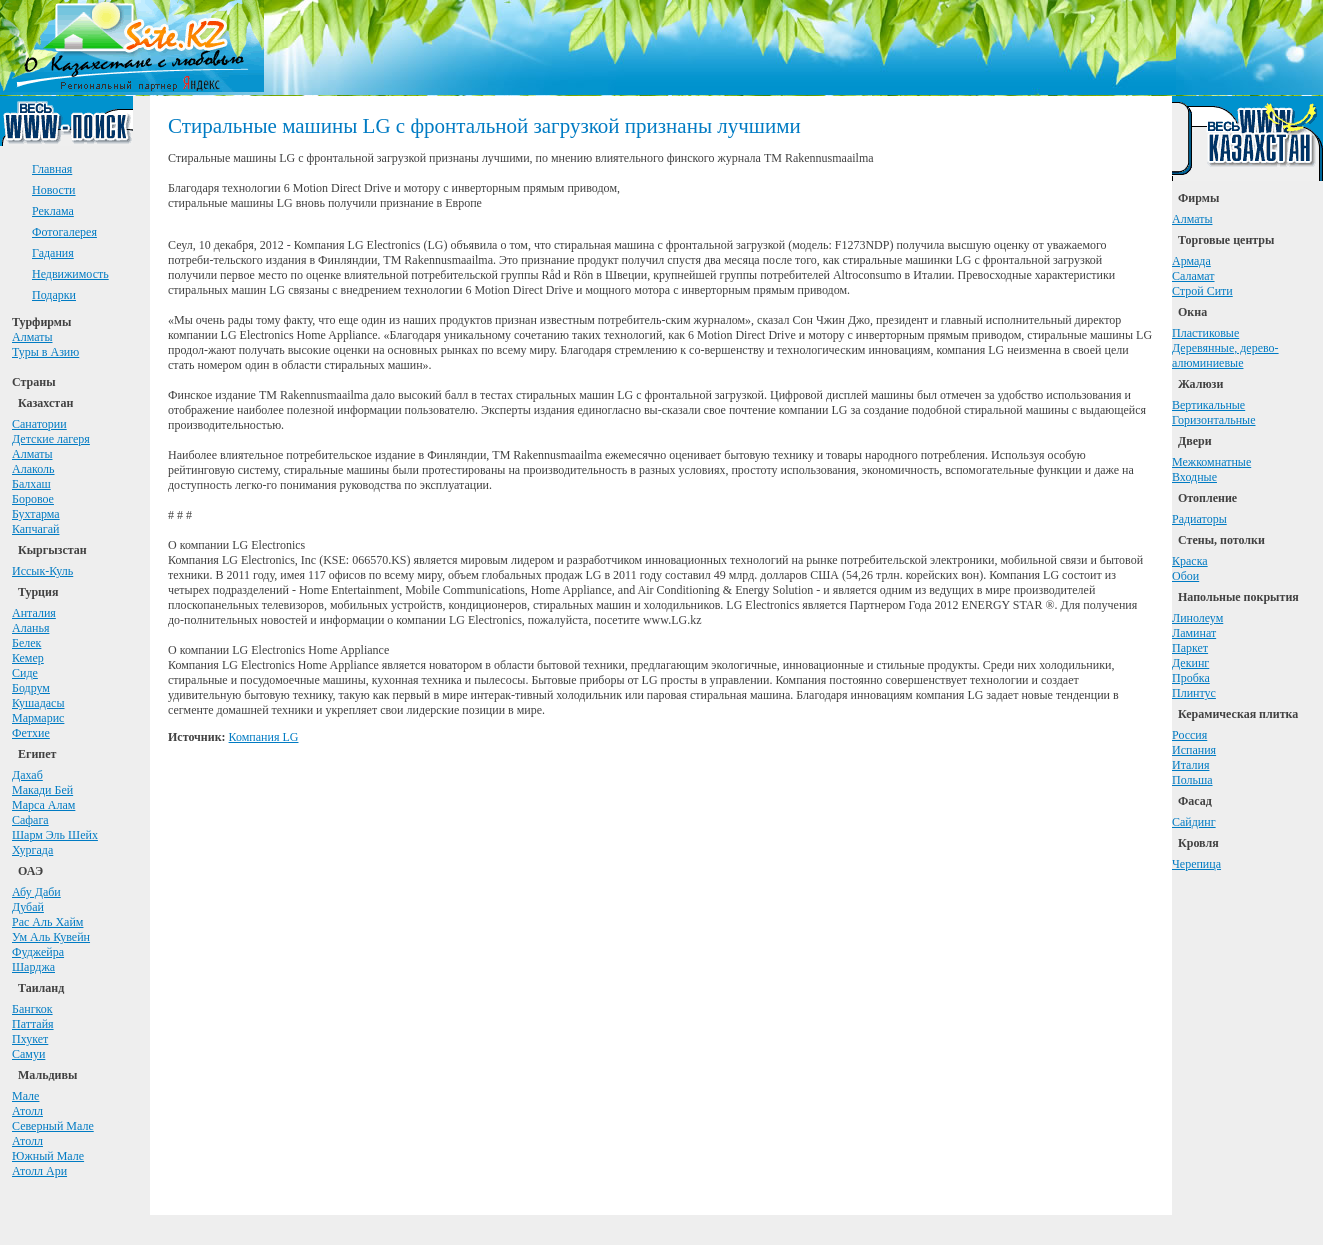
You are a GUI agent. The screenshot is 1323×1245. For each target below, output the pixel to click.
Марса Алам (43, 805)
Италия (1190, 765)
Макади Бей (42, 790)
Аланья (30, 628)
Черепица (1196, 864)
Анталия (34, 613)
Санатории (39, 424)
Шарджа (33, 967)
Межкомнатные (1211, 462)
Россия (1189, 735)
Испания (1194, 750)
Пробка (1191, 678)
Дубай (28, 907)
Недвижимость (70, 274)
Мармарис (38, 718)
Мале (25, 1096)
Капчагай (35, 529)
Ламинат (1194, 633)
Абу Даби (36, 892)
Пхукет (30, 1039)
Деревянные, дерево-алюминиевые (1225, 355)
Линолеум (1197, 618)
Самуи (28, 1054)
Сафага (30, 820)
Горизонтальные (1214, 420)
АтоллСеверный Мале (53, 1118)
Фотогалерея (64, 232)
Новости (54, 190)
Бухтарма (36, 514)
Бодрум (31, 688)
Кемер (28, 658)
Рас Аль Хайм (47, 922)
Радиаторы (1199, 519)
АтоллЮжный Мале (48, 1148)
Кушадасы (38, 703)
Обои (1185, 576)
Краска (1190, 561)
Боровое (33, 499)
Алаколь (33, 469)
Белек (26, 643)
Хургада (32, 850)
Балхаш (31, 484)
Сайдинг (1194, 822)
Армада (1191, 261)
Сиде (25, 673)
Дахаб (27, 775)
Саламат (1193, 276)
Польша (1192, 780)
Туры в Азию (45, 352)
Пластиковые (1205, 333)
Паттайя (33, 1024)
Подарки (54, 295)
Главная (52, 169)
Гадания (53, 253)
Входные (1194, 477)
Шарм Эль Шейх (55, 835)
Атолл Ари (39, 1171)
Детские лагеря (51, 439)
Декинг (1190, 663)
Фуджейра (38, 952)
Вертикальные (1208, 405)
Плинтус (1194, 693)
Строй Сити (1202, 291)
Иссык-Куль (42, 571)
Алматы (32, 337)
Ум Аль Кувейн (51, 937)
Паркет (1190, 648)
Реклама (53, 211)
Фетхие (31, 733)
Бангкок (32, 1009)
